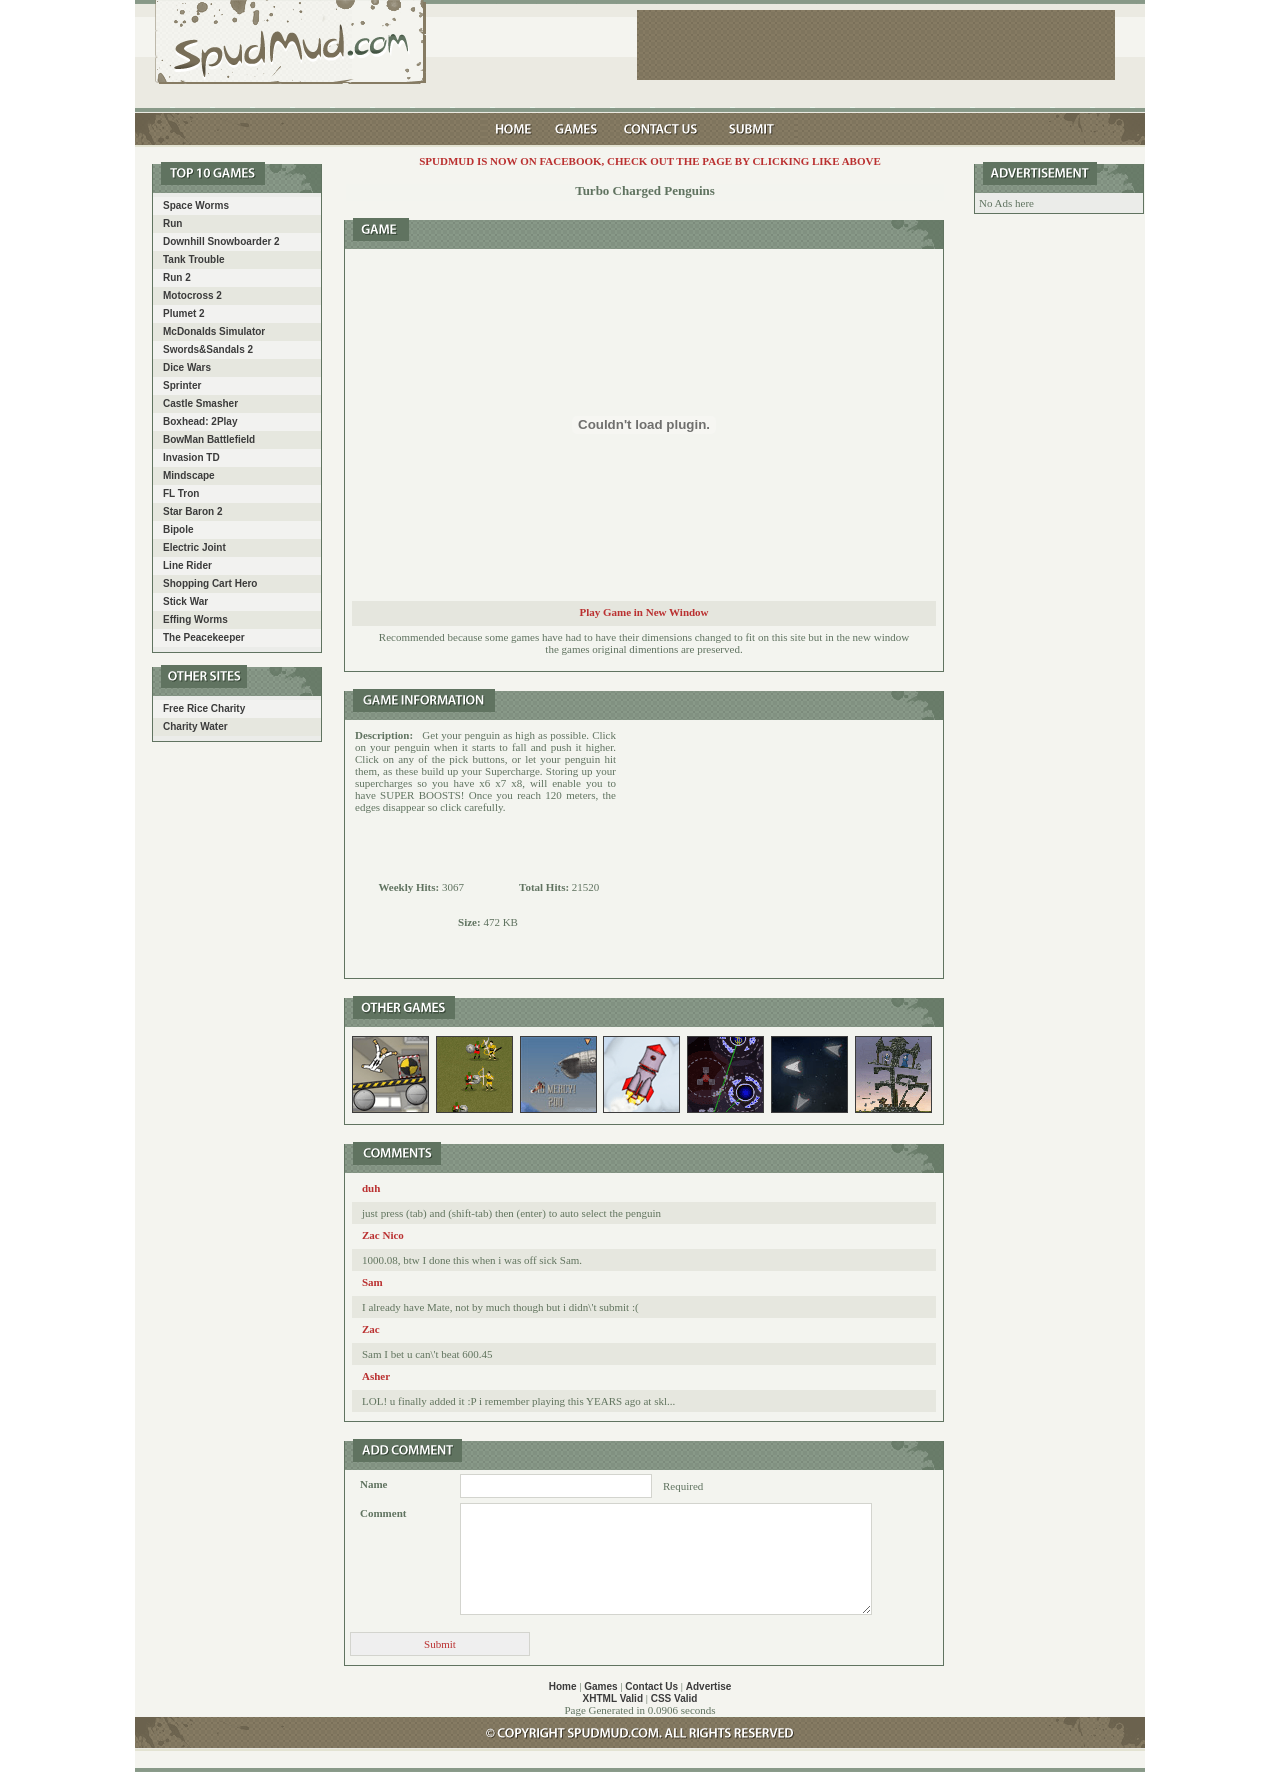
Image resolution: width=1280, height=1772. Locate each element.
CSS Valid (674, 1698)
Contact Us (651, 1686)
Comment (383, 1513)
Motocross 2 (192, 295)
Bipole (178, 529)
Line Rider (187, 565)
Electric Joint (194, 547)
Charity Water (195, 726)
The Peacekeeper (204, 637)
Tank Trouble (194, 259)
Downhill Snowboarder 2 (221, 241)
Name (374, 1484)
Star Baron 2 (192, 511)
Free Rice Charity (204, 708)
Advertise (709, 1686)
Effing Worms (195, 619)
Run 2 (177, 277)
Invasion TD (191, 457)
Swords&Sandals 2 (208, 349)
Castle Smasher (200, 403)
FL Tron (181, 493)
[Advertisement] (780, 849)
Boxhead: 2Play (200, 421)
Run (172, 223)
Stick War (185, 601)
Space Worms (196, 205)
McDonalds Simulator (214, 331)
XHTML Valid (613, 1698)
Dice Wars (187, 367)
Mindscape (189, 475)
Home (563, 1686)
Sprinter (182, 385)
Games (600, 1686)
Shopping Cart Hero (210, 583)
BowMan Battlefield (209, 439)
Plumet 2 (184, 313)
